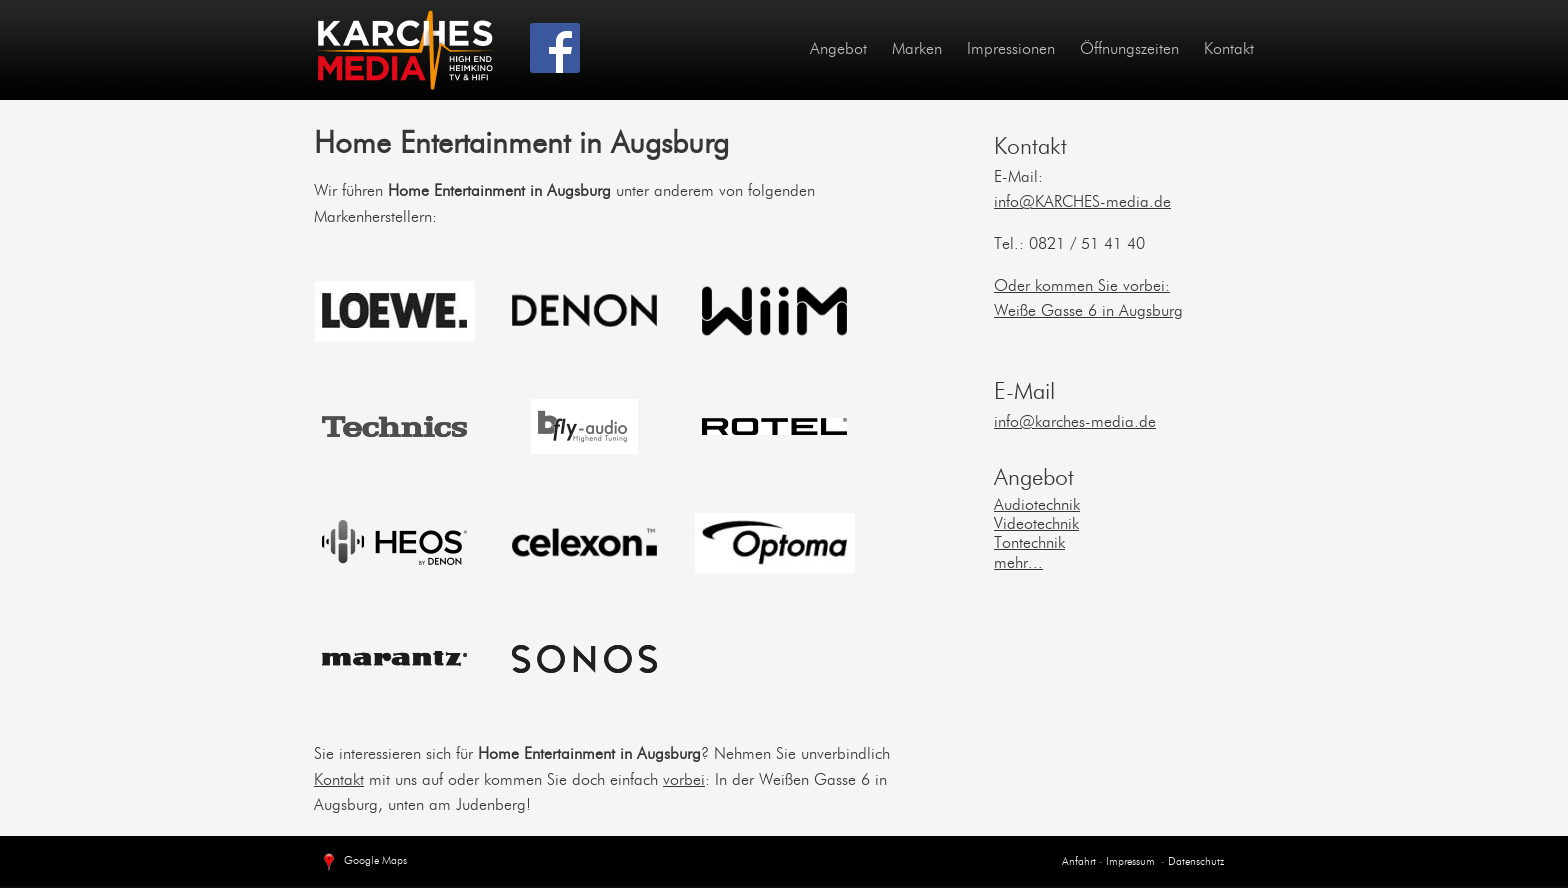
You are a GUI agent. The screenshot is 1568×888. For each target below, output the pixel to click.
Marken (917, 50)
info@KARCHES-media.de (1082, 203)
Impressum (1129, 862)
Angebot (838, 50)
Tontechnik (1029, 544)
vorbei (684, 781)
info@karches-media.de (1075, 423)
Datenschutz (1196, 862)
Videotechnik (1036, 525)
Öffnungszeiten (1129, 50)
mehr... (1018, 564)
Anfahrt (1079, 862)
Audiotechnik (1037, 506)
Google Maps (363, 863)
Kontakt (1229, 50)
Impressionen (1011, 50)
